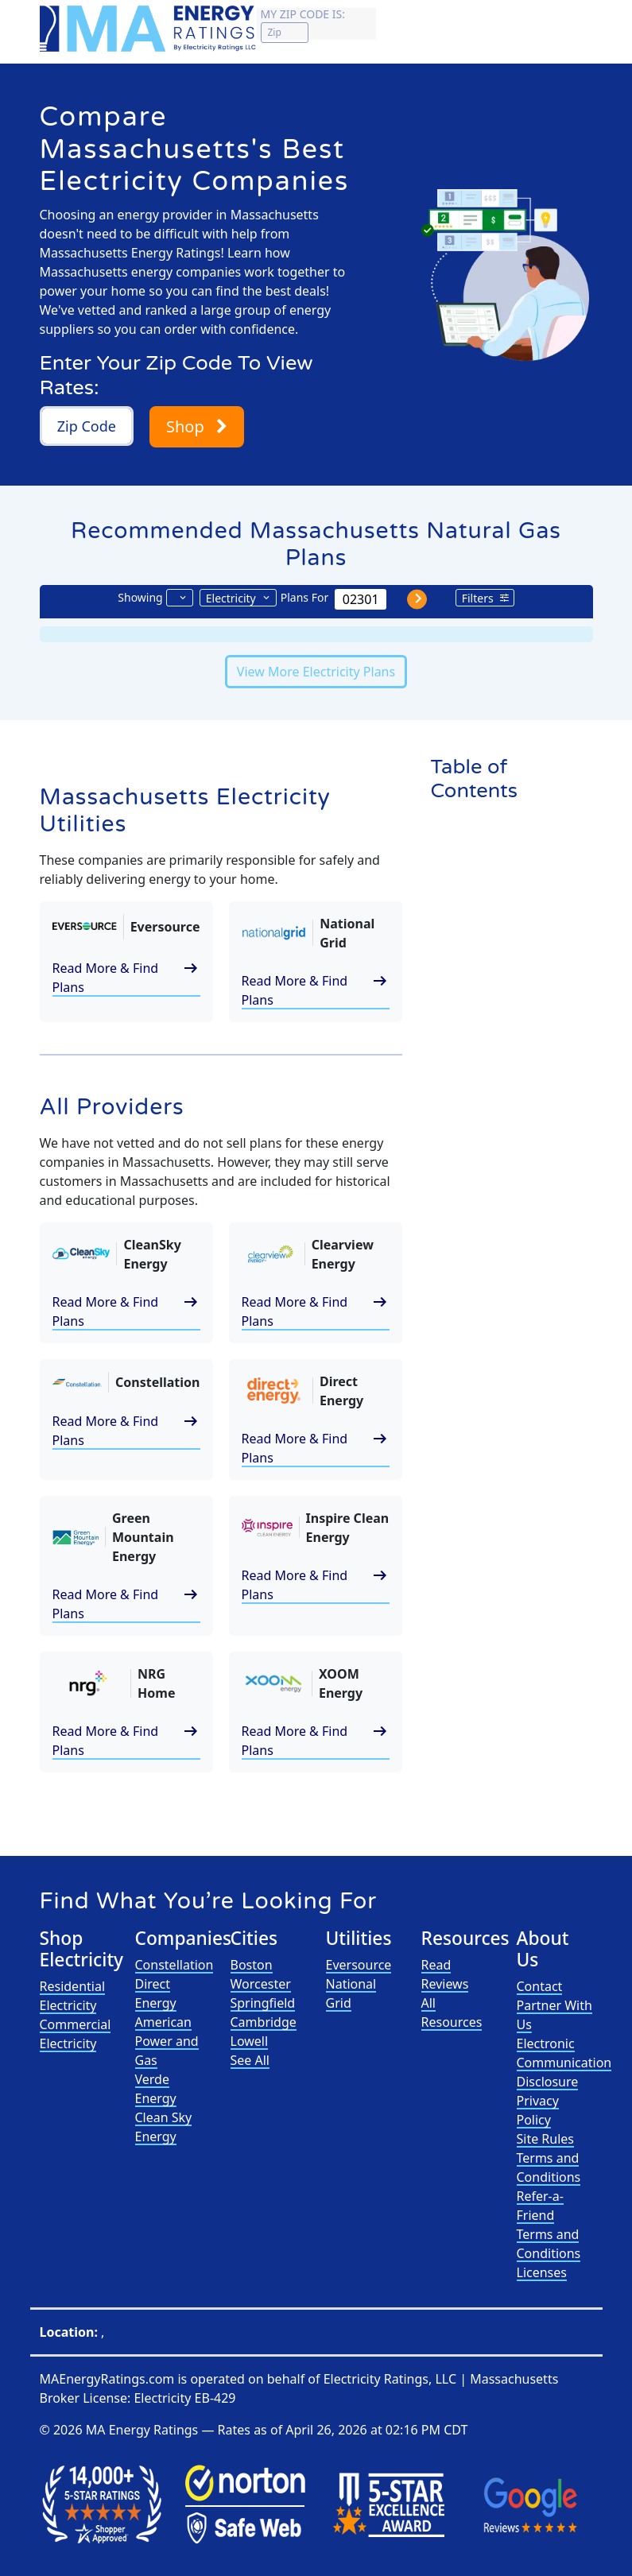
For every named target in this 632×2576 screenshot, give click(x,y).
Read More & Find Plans (126, 978)
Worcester (261, 1984)
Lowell (250, 2041)
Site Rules (546, 2139)
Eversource (359, 1965)
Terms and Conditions (549, 2167)
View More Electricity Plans (316, 671)
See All (250, 2060)
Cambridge (264, 2022)
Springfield (263, 2003)
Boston (252, 1965)
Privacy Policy (538, 2110)
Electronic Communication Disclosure (564, 2062)
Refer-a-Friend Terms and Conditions (549, 2224)
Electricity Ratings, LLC (390, 2379)
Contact (540, 1986)
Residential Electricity (73, 1996)
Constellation (174, 1965)
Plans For (304, 597)
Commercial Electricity (75, 2034)
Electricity (231, 598)
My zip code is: (303, 13)
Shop (196, 426)
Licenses (542, 2272)
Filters (478, 598)
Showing (140, 597)
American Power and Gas (167, 2041)
